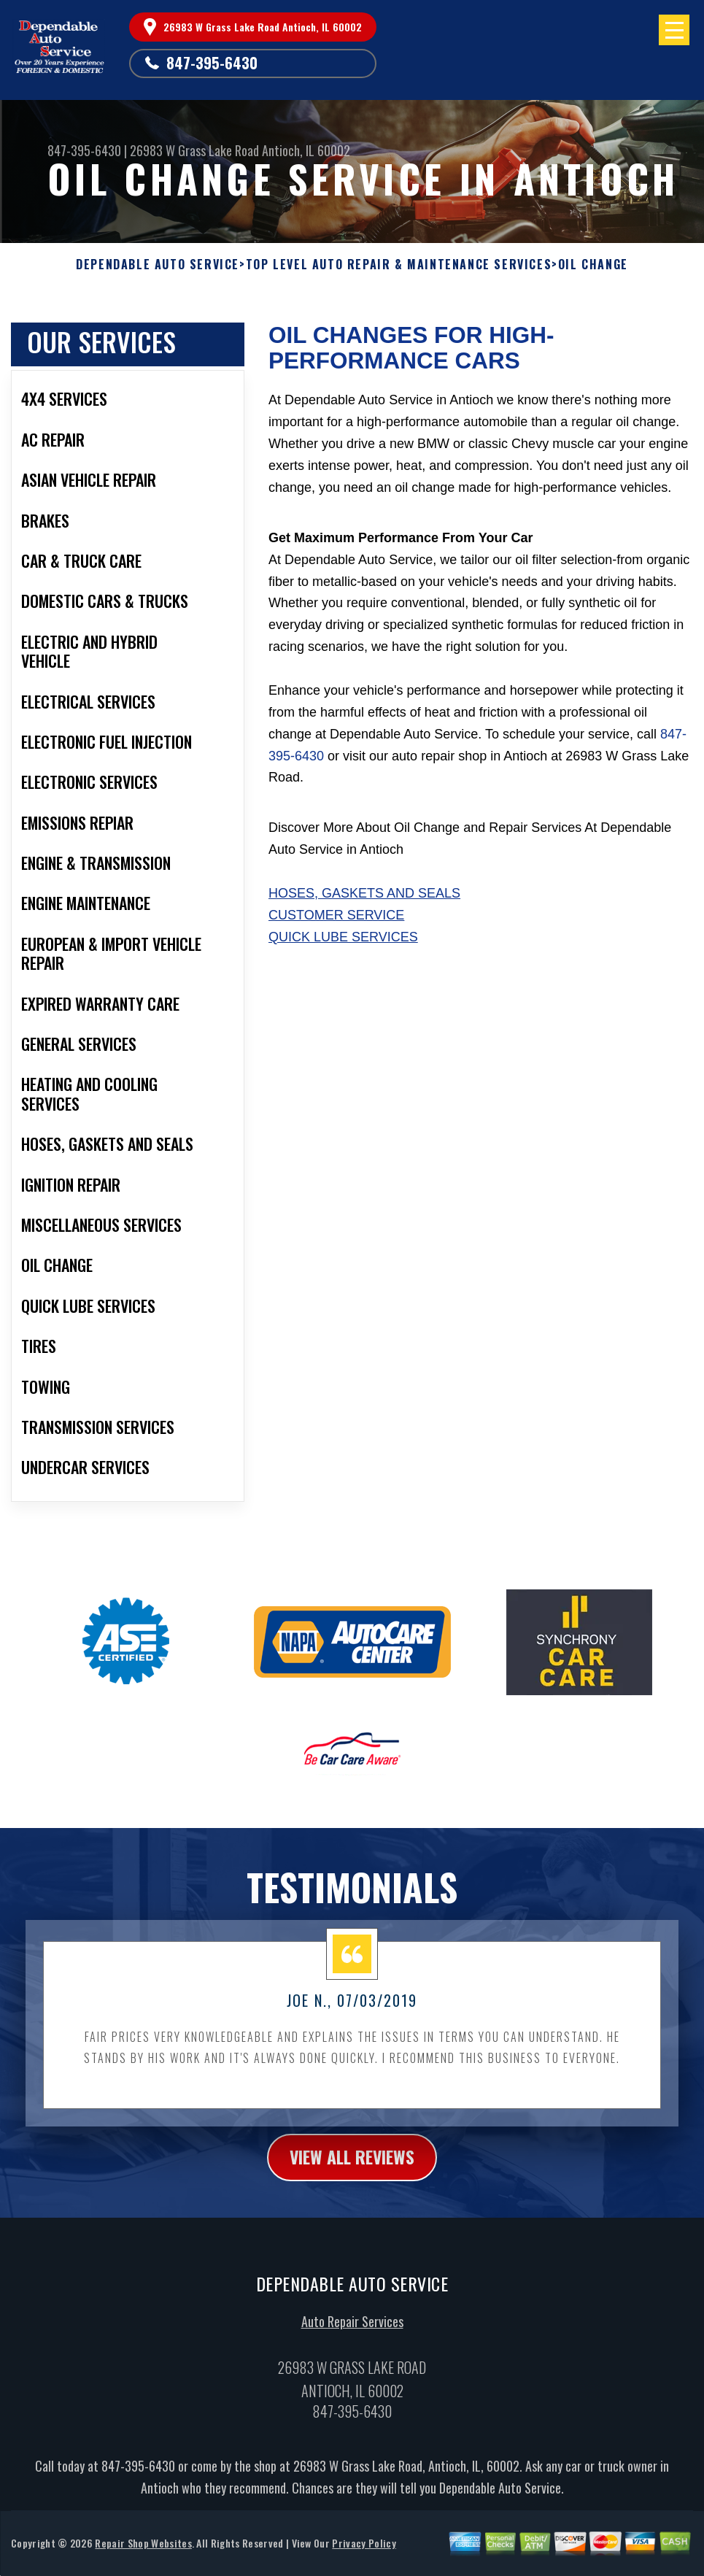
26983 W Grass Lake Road (194, 150)
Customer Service (336, 915)
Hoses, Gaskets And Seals (364, 893)
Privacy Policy (363, 2550)
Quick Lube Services (343, 937)
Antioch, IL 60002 (306, 150)
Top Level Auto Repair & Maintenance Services (399, 264)
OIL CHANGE (593, 264)
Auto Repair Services (352, 2330)
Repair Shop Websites (143, 2550)
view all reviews (352, 2164)
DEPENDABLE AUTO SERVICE (157, 264)
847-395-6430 (212, 62)
